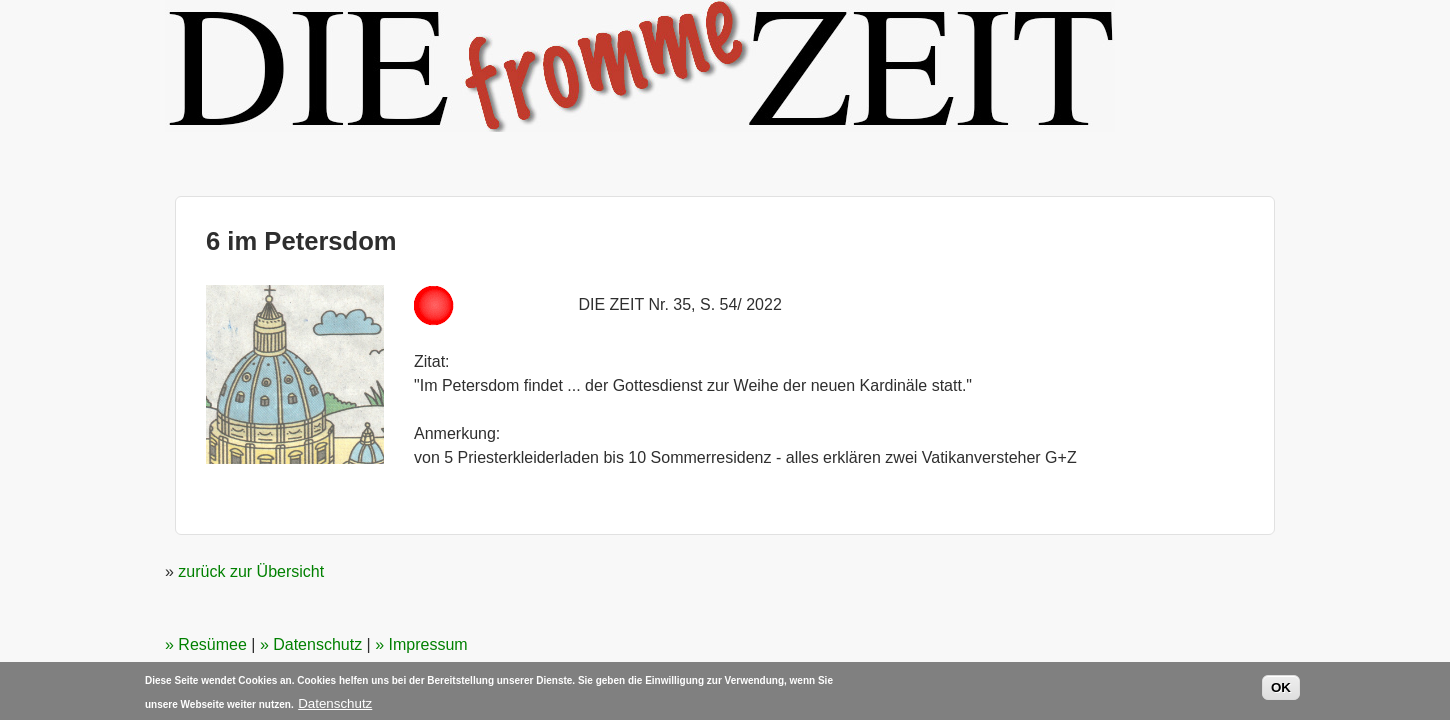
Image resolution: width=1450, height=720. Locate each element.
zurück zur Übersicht (251, 571)
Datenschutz (335, 705)
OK (1281, 689)
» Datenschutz (311, 644)
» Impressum (421, 644)
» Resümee (206, 644)
